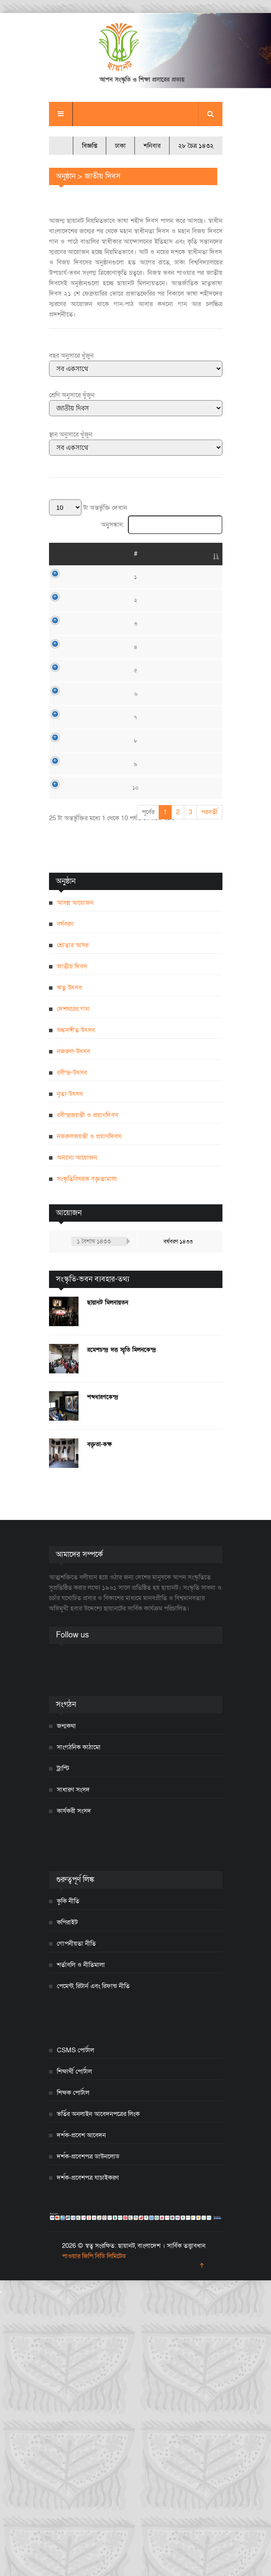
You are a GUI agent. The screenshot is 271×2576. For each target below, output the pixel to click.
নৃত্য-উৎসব (70, 1374)
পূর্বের (148, 1093)
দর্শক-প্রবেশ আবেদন (81, 2416)
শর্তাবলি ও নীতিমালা (81, 2245)
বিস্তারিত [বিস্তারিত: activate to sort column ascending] (204, 554)
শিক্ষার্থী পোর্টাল (74, 2352)
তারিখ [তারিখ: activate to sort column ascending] (80, 554)
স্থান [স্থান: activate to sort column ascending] (163, 554)
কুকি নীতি (68, 2182)
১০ (56, 1053)
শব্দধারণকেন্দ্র (102, 1678)
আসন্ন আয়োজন (75, 1183)
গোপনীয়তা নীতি (76, 2224)
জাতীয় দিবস (72, 1247)
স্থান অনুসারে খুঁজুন (70, 434)
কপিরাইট (67, 2203)
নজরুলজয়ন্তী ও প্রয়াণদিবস (89, 1417)
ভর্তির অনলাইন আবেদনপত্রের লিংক (98, 2394)
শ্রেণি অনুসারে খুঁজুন (72, 395)
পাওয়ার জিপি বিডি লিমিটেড (94, 2537)
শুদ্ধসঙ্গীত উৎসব (76, 1311)
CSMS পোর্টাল (75, 2331)
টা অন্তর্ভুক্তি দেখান (88, 507)
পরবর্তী (209, 1093)
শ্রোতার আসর (72, 1226)
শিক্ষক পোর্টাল (73, 2373)
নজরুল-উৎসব (73, 1332)
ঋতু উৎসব (69, 1268)
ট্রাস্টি (63, 2049)
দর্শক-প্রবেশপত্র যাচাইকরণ (88, 2458)
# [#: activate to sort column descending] (56, 554)
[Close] (1, 2573)
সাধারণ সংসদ (73, 2070)
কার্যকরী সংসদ (74, 2091)
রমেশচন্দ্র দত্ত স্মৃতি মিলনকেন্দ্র (121, 1631)
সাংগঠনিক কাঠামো (79, 2028)
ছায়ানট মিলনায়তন (107, 1583)
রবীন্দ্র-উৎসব (72, 1353)
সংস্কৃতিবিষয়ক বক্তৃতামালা (87, 1459)
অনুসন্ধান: (161, 524)
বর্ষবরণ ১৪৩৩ (178, 1522)
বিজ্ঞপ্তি (89, 145)
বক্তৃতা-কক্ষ (99, 1725)
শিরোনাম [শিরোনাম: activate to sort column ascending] (119, 554)
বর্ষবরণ (65, 1204)
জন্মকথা (66, 2006)
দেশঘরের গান (73, 1289)
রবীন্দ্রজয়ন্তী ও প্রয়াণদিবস (87, 1396)
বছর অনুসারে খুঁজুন (71, 355)
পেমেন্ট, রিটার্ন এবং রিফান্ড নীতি (93, 2267)
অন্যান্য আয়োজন (77, 1438)
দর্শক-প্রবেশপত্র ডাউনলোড (88, 2437)
